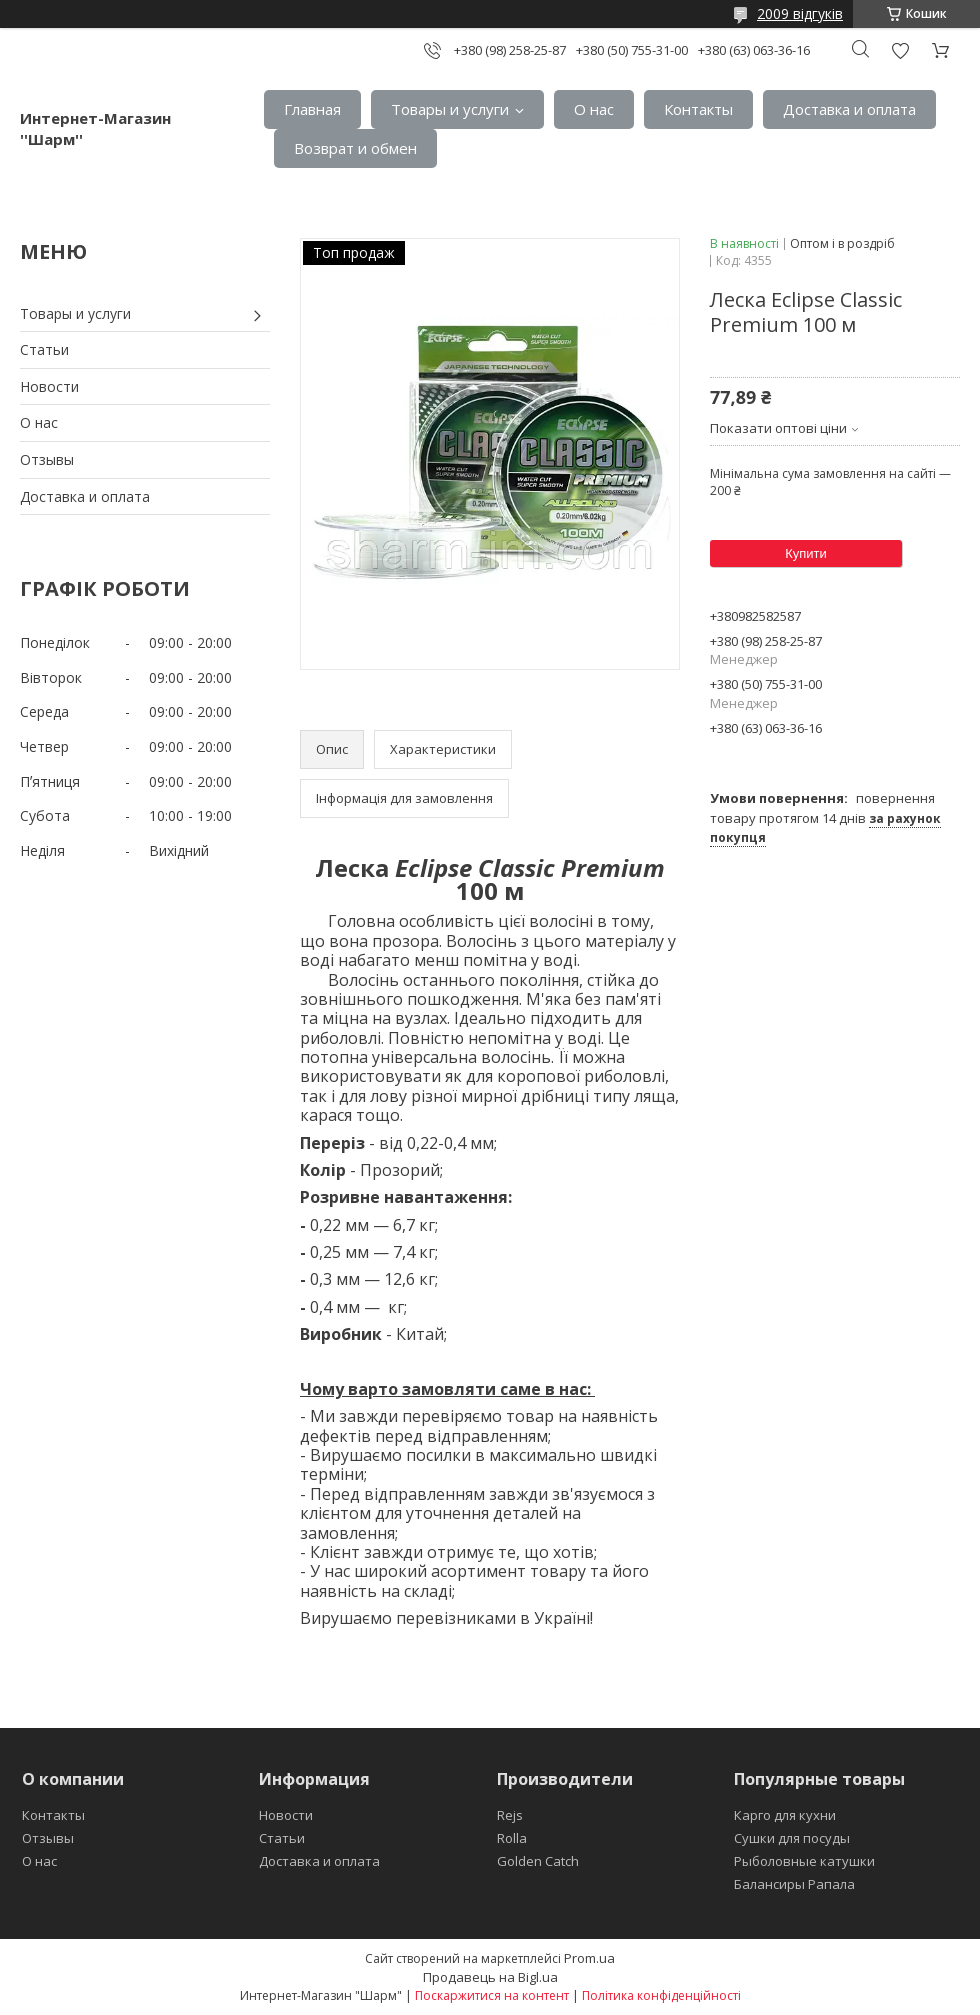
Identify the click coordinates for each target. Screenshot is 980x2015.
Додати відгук (900, 50)
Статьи (44, 349)
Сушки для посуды (792, 1838)
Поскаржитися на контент (492, 1995)
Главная (312, 109)
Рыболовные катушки (804, 1861)
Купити (806, 553)
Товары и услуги (450, 109)
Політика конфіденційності (661, 1995)
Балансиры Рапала (794, 1884)
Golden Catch (538, 1861)
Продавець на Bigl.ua (490, 1977)
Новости (49, 386)
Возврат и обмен (355, 148)
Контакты (698, 109)
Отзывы (47, 459)
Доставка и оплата (849, 109)
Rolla (512, 1838)
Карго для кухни (785, 1815)
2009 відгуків (800, 13)
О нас (594, 109)
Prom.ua (589, 1958)
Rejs (510, 1815)
